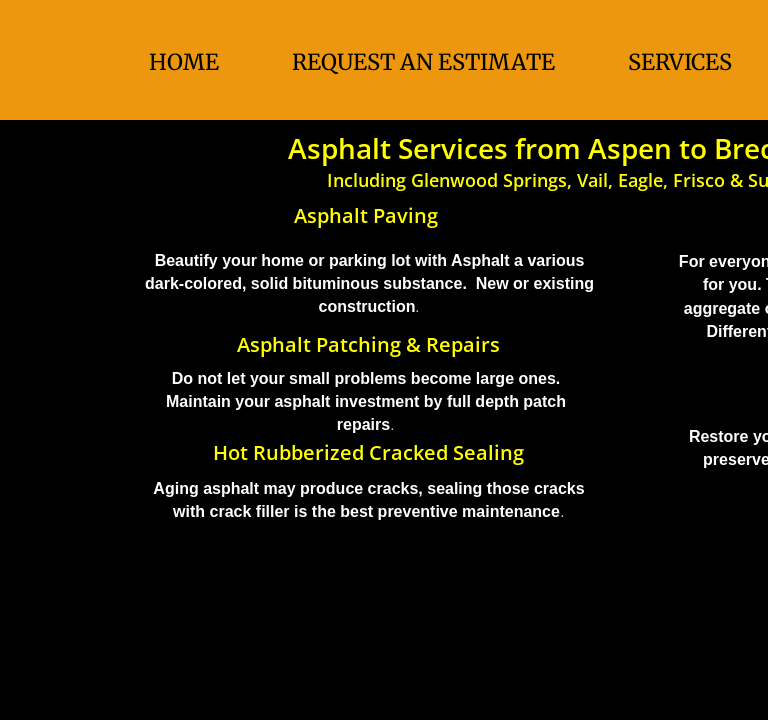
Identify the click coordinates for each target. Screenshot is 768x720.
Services (680, 62)
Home (184, 62)
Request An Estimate (423, 62)
